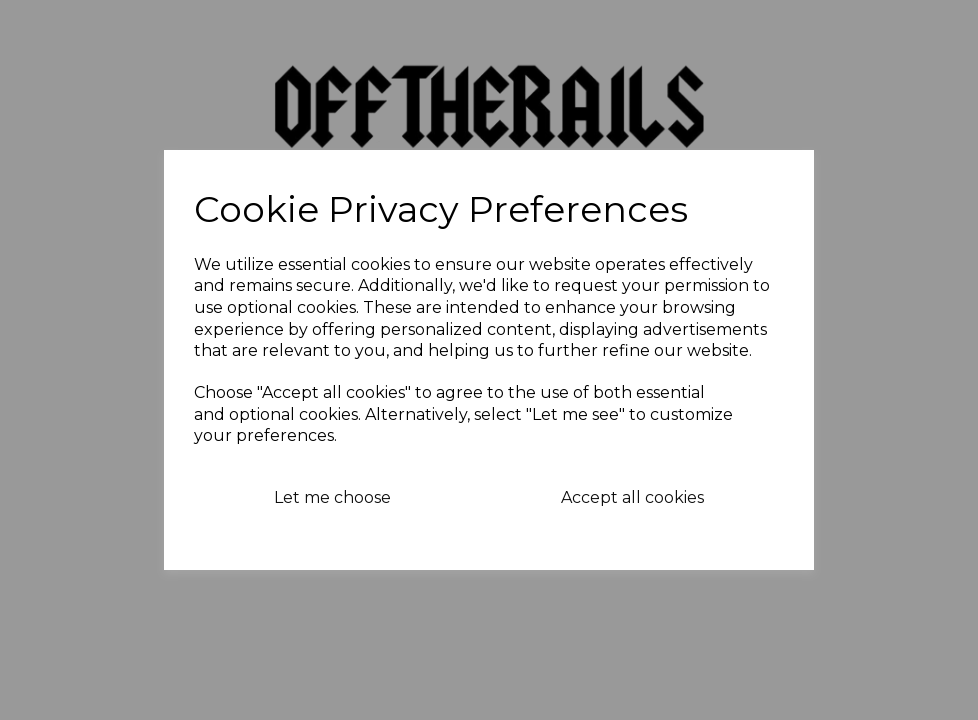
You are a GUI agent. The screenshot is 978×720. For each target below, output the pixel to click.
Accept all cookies (632, 497)
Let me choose (332, 497)
